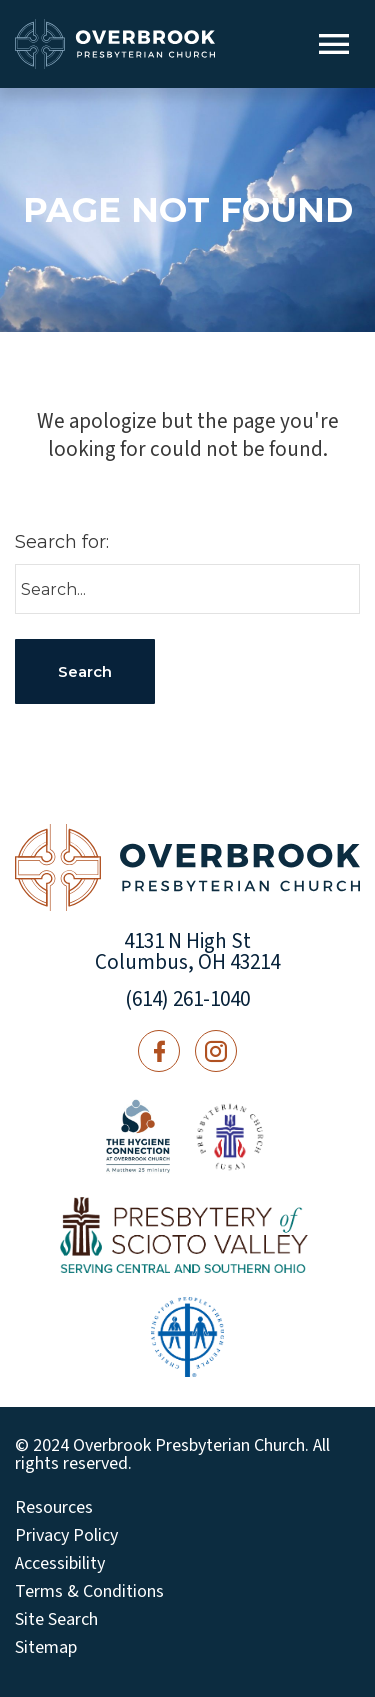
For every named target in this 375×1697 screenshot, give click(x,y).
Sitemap (46, 1648)
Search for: (62, 542)
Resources (54, 1508)
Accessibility (60, 1564)
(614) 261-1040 (187, 999)
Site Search (56, 1620)
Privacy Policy (66, 1536)
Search (85, 671)
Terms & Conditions (89, 1592)
